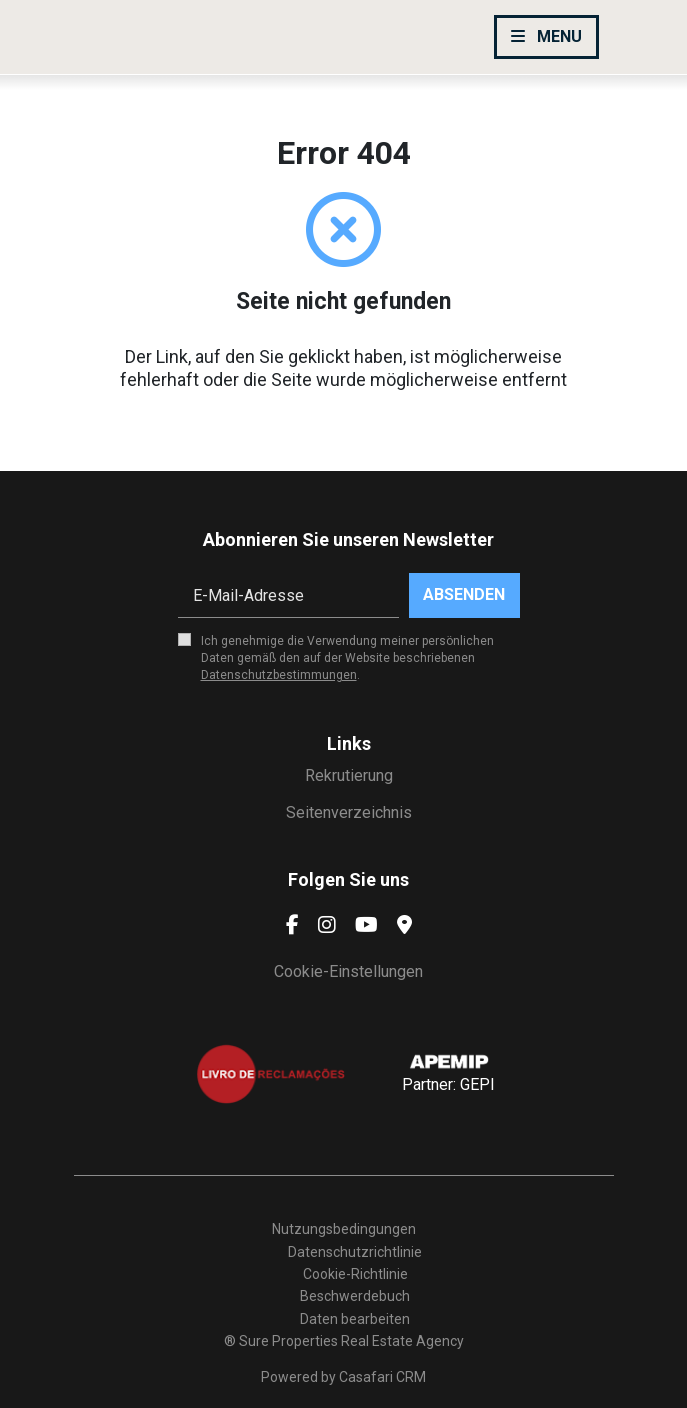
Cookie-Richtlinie (355, 1274)
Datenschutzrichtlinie (355, 1252)
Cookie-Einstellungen (348, 971)
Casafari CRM (382, 1377)
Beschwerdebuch (355, 1296)
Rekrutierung (349, 775)
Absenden (464, 594)
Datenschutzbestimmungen (279, 675)
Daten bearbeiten (355, 1319)
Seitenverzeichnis (349, 812)
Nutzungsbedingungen (344, 1229)
